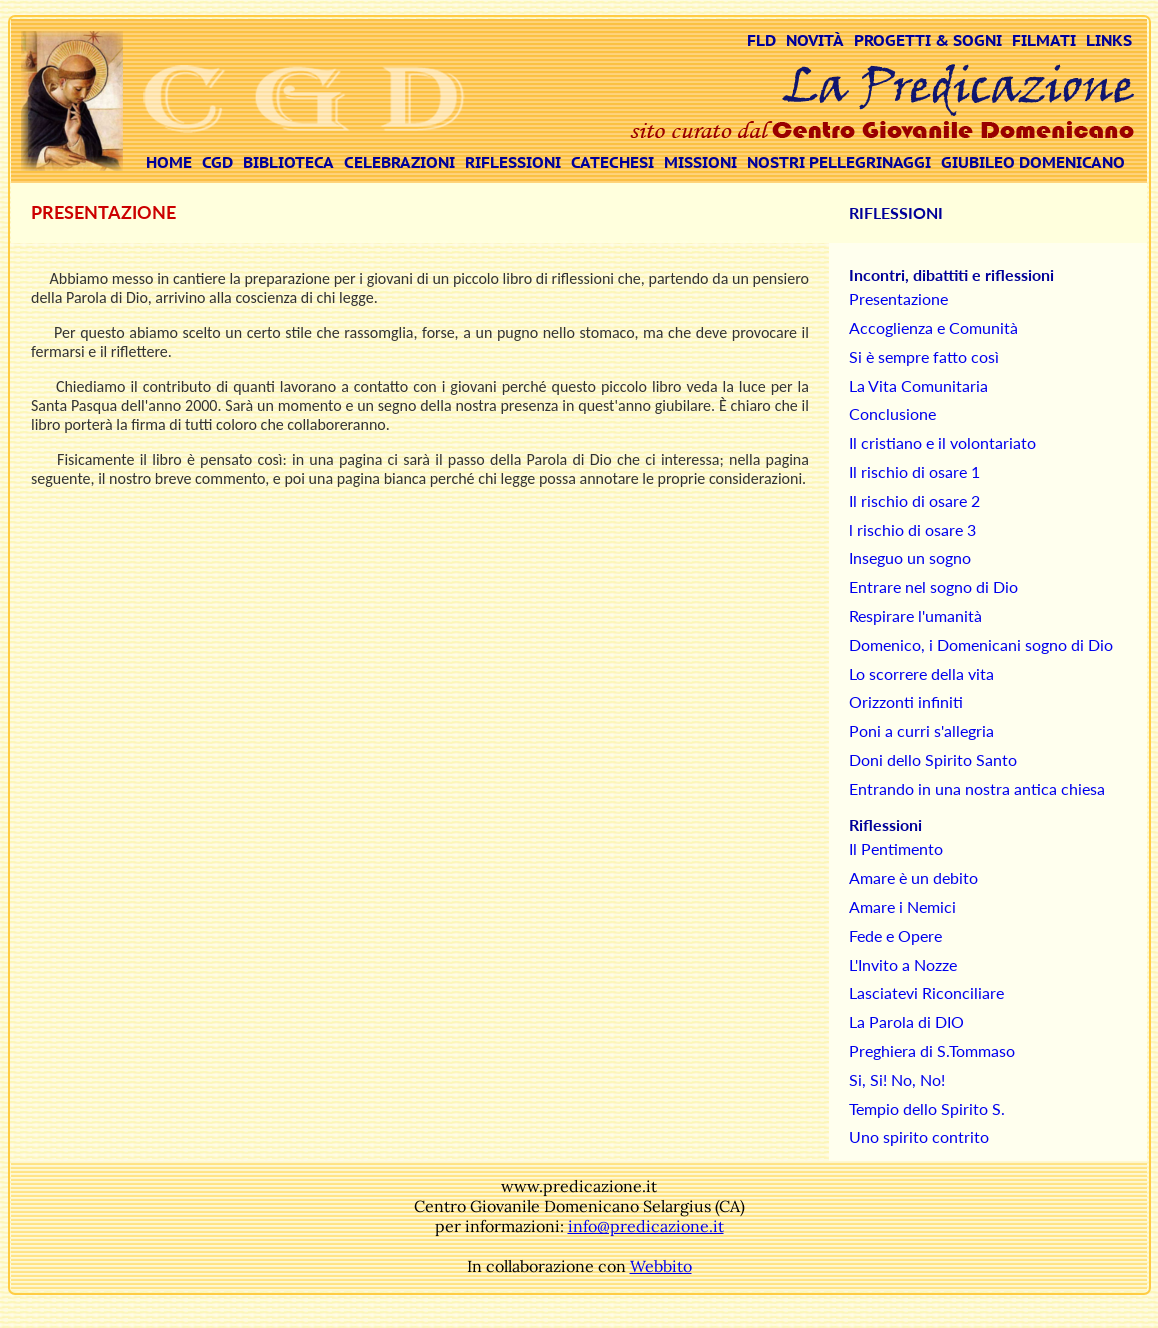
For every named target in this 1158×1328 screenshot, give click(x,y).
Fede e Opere (895, 935)
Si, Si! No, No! (897, 1079)
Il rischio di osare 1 (914, 471)
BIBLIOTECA (288, 162)
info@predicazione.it (646, 1226)
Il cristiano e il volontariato (942, 442)
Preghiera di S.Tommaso (932, 1050)
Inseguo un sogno (910, 557)
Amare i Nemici (902, 906)
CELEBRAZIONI (399, 162)
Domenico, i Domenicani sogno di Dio (981, 644)
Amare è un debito (913, 877)
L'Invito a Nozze (903, 964)
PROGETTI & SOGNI (928, 40)
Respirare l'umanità (915, 615)
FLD (761, 40)
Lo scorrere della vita (921, 673)
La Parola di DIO (906, 1021)
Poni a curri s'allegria (921, 730)
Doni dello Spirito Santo (933, 759)
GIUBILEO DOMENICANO (1033, 162)
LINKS (1109, 40)
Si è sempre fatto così (924, 356)
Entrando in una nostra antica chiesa (977, 788)
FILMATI (1044, 40)
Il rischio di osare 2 (914, 500)
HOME (169, 162)
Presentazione (898, 298)
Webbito (661, 1266)
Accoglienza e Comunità (933, 327)
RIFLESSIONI (513, 162)
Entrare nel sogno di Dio (933, 586)
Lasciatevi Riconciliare (926, 992)
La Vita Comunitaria (918, 385)
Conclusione (892, 413)
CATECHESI (612, 162)
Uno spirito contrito (919, 1136)
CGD (217, 162)
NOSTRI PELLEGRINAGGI (839, 162)
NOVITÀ (815, 40)
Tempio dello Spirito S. (927, 1108)
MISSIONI (700, 162)
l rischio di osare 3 (912, 529)
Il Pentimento (896, 848)
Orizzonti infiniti (906, 701)
